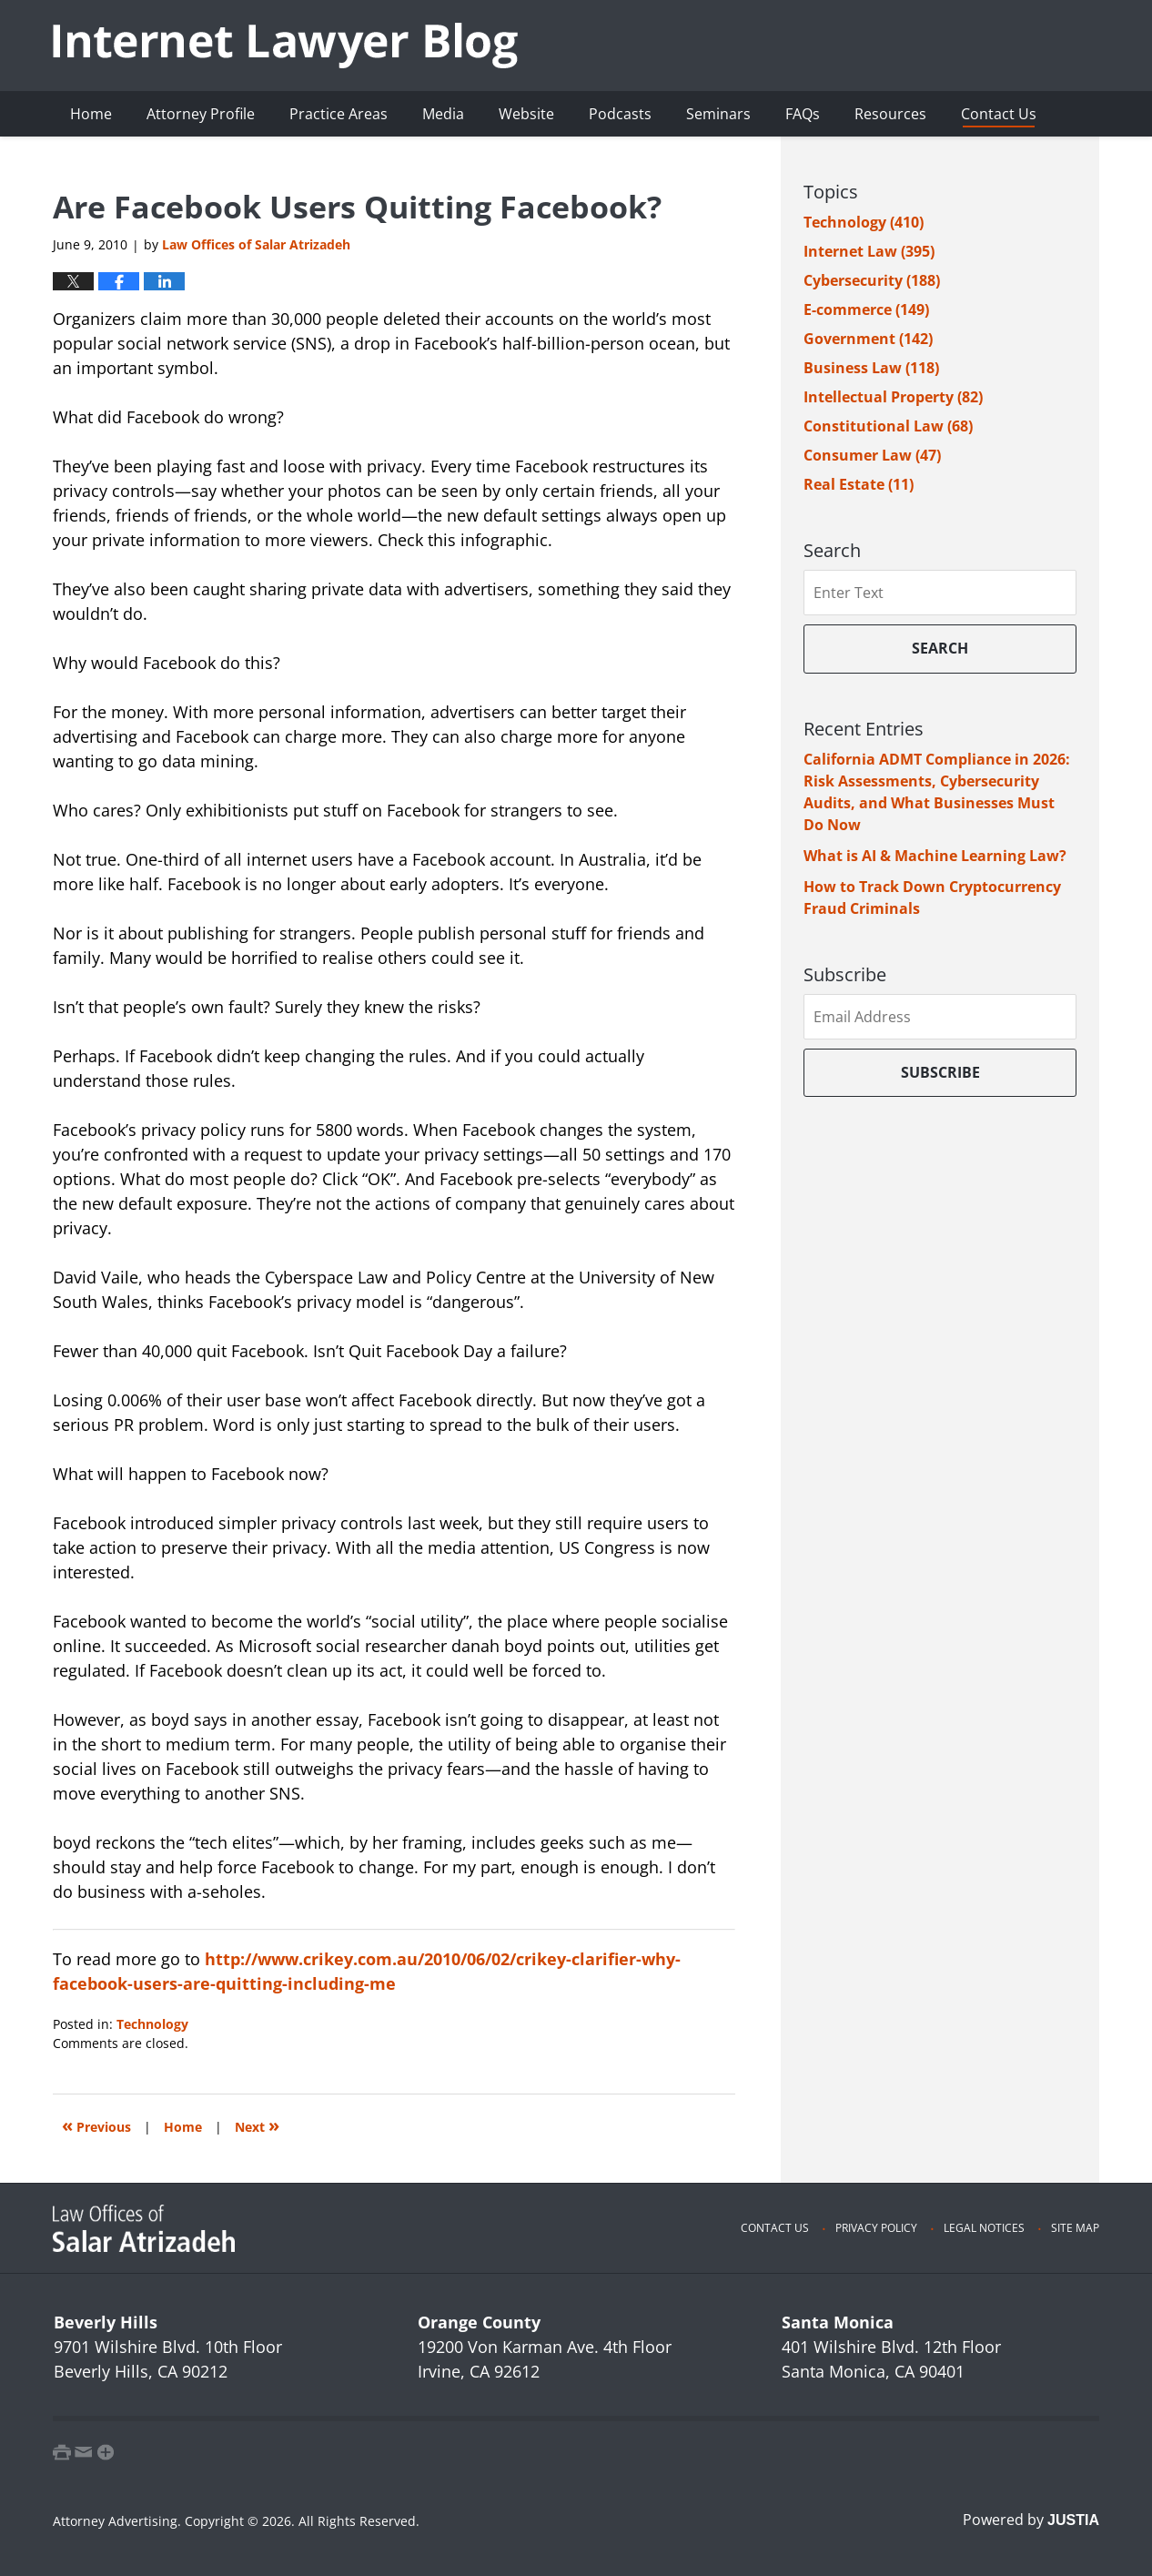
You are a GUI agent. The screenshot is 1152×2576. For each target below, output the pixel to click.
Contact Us (998, 114)
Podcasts (620, 114)
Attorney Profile (201, 114)
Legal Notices (984, 2228)
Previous (96, 2125)
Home (91, 114)
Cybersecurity (871, 280)
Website (526, 114)
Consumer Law (872, 455)
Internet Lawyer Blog (285, 45)
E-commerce (866, 309)
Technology (152, 2024)
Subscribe (940, 1072)
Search (940, 648)
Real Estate (858, 484)
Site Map (1075, 2228)
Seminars (718, 114)
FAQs (802, 114)
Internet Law (869, 251)
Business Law (871, 368)
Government (868, 339)
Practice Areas (338, 114)
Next (257, 2125)
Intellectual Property (893, 397)
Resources (890, 114)
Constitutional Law (888, 426)
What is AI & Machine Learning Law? (934, 856)
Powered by (1031, 2520)
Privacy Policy (876, 2228)
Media (443, 114)
